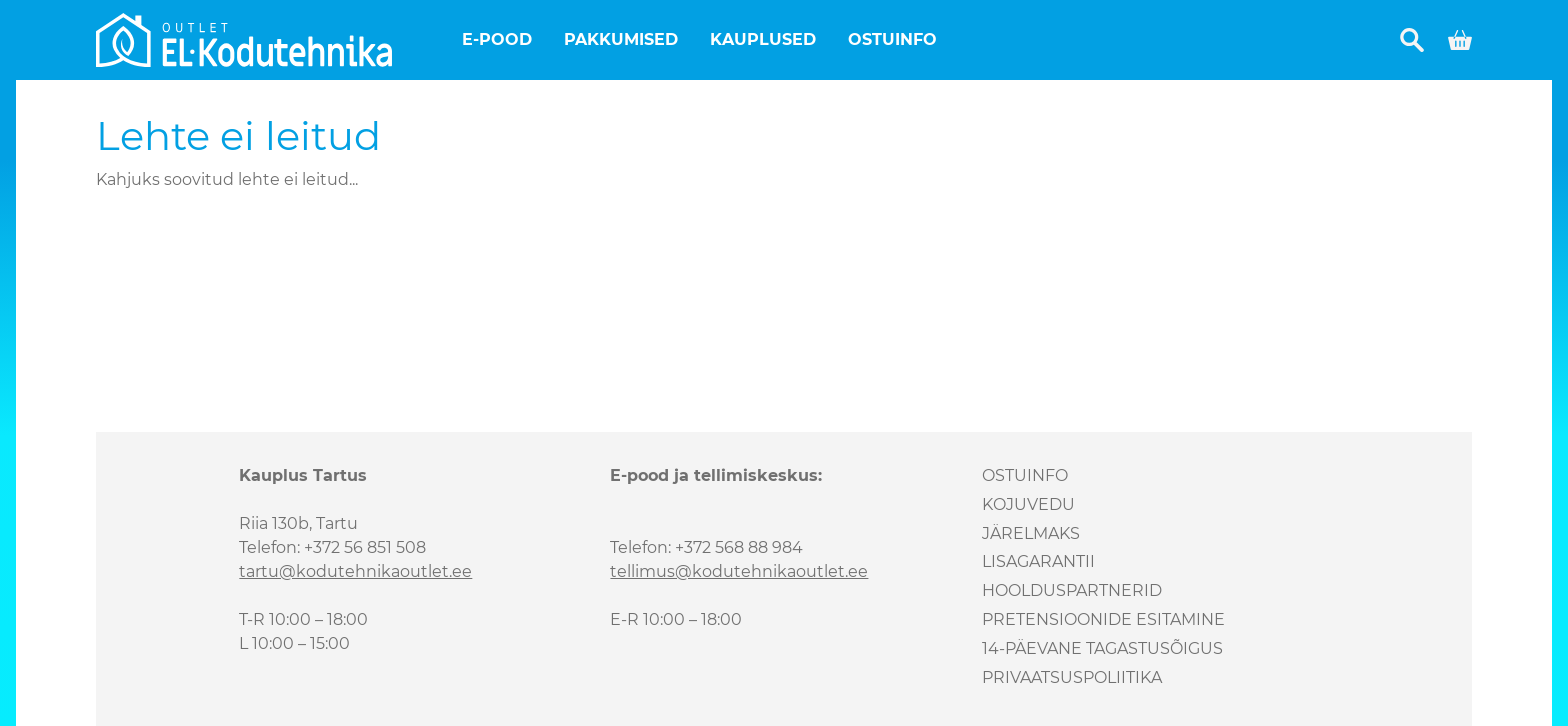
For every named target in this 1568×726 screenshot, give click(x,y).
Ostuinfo (892, 39)
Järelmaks (1031, 533)
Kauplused (763, 39)
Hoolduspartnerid (1072, 590)
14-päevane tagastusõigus (1102, 648)
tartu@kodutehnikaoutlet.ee (355, 571)
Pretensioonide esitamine (1103, 619)
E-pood (497, 39)
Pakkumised (621, 39)
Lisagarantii (1038, 561)
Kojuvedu (1028, 504)
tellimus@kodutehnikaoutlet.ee (739, 571)
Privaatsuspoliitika (1072, 677)
